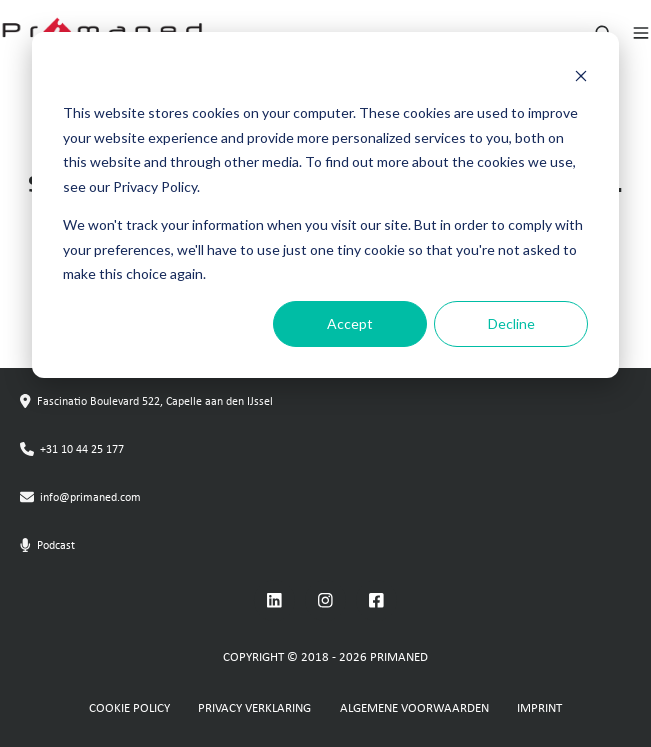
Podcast (56, 546)
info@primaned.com (90, 498)
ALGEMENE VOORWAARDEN (414, 708)
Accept (350, 323)
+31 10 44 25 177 (82, 450)
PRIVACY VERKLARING (254, 708)
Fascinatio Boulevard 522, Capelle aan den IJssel (155, 402)
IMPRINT (539, 708)
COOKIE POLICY (129, 708)
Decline (511, 323)
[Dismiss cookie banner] (581, 75)
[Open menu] (641, 33)
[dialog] (325, 205)
